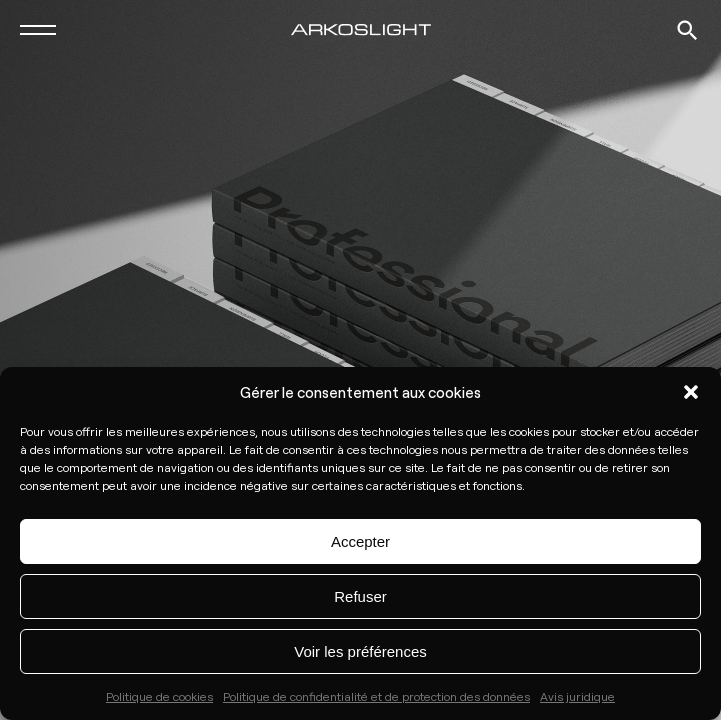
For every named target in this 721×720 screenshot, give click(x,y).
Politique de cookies (159, 696)
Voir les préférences (360, 651)
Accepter (360, 541)
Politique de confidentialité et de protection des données (376, 696)
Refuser (360, 596)
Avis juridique (577, 696)
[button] (691, 392)
